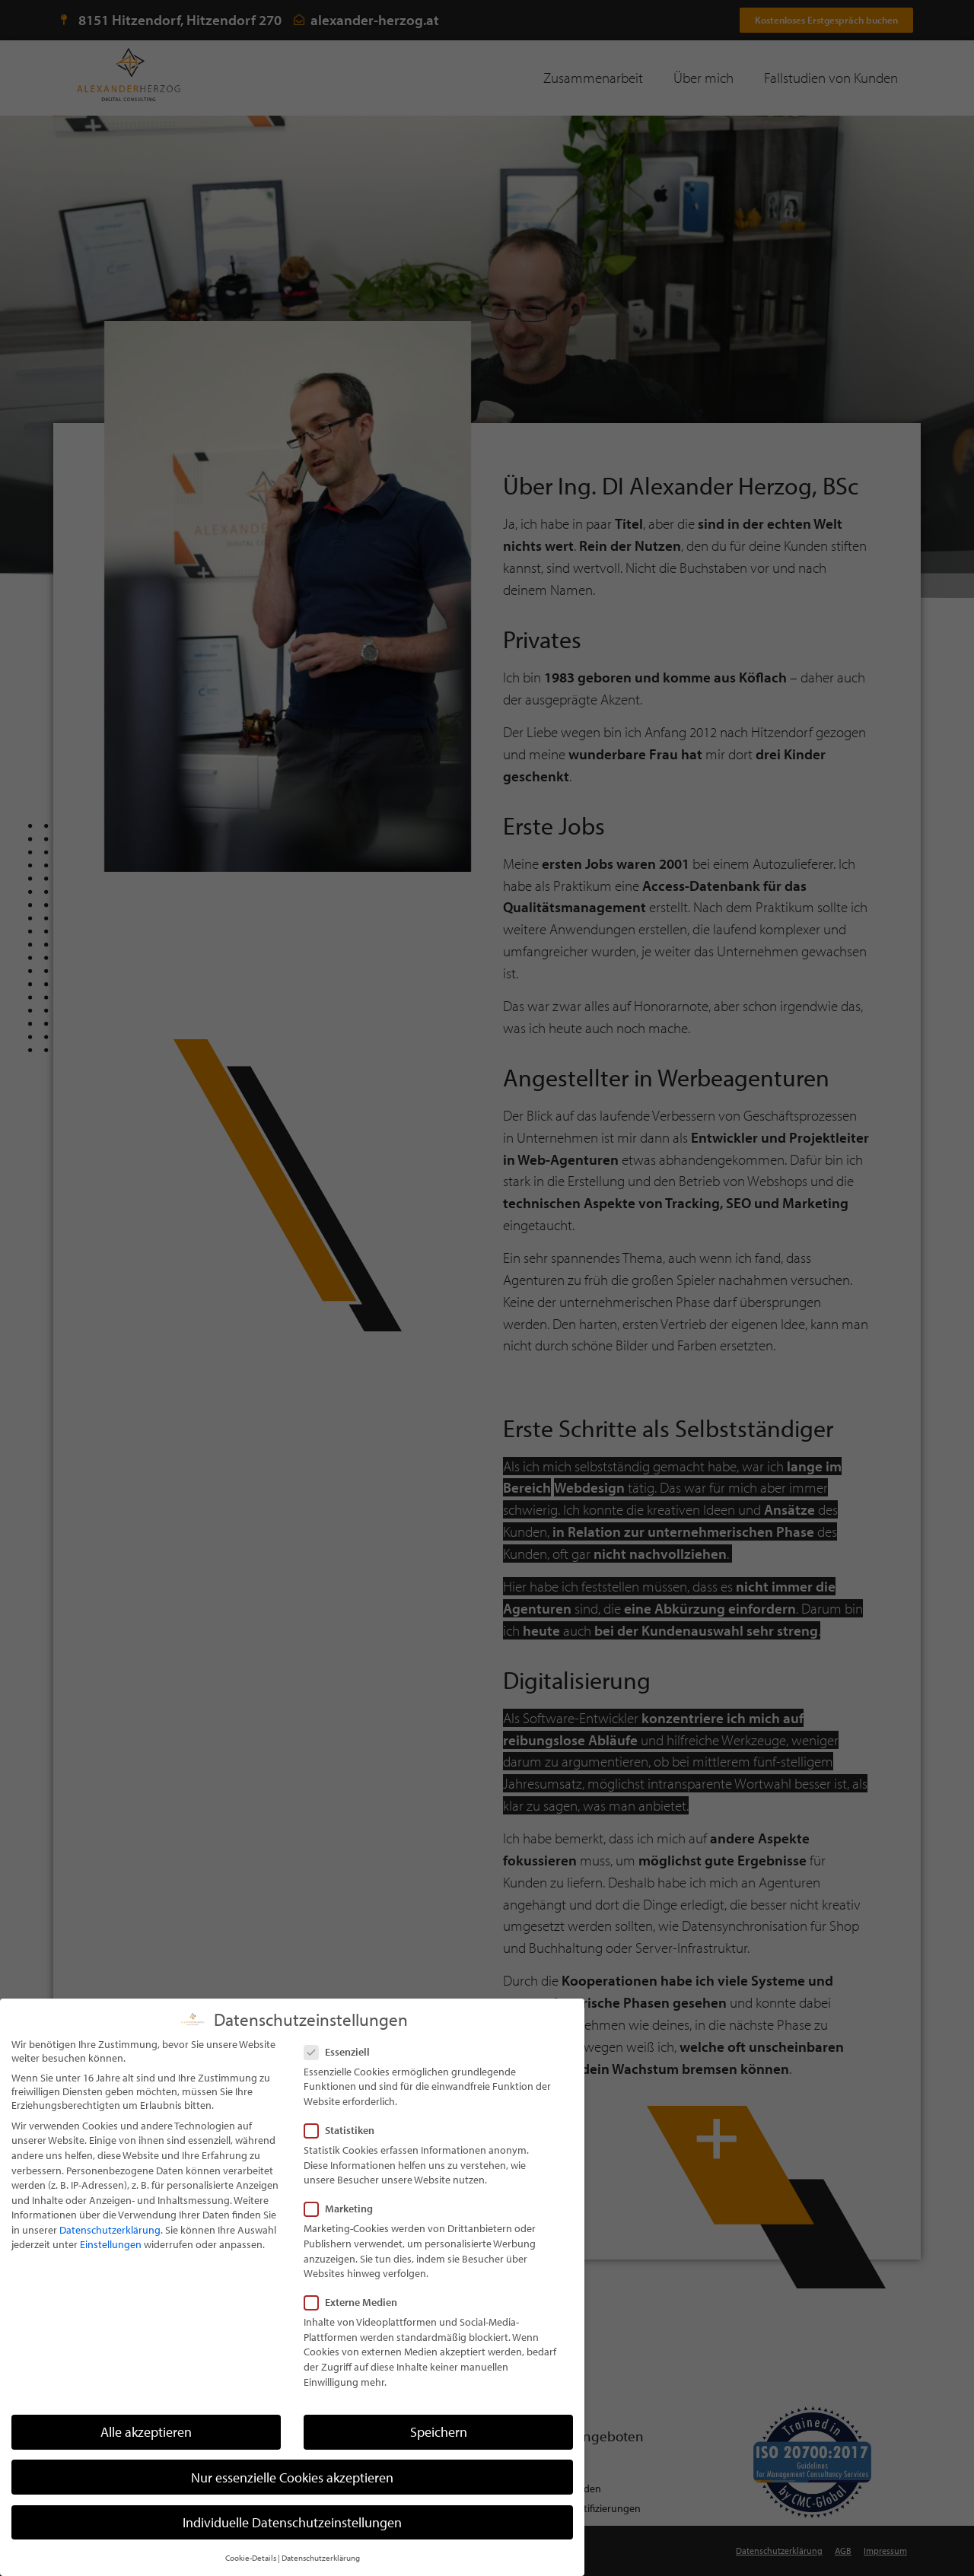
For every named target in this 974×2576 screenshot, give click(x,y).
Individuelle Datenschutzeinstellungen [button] (292, 2548)
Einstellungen (111, 2271)
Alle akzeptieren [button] (146, 2458)
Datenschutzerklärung (110, 2256)
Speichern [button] (438, 2458)
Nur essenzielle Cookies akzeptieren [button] (292, 2503)
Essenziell (342, 2078)
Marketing (343, 2235)
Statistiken (344, 2157)
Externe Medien (355, 2329)
